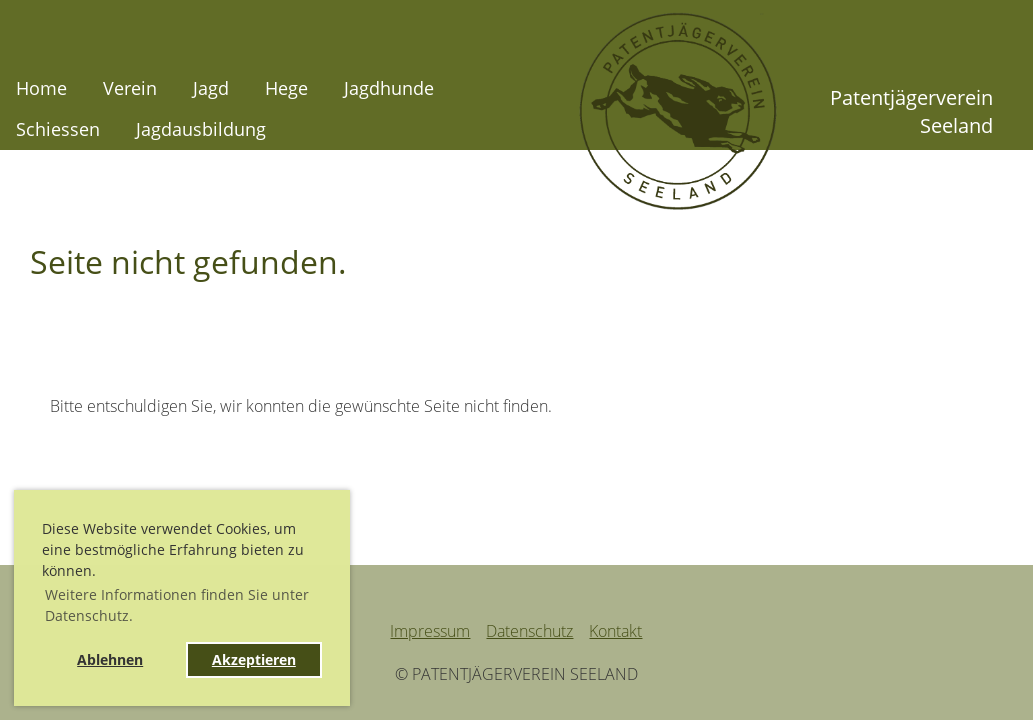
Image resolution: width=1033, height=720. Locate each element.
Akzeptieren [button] (254, 659)
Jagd (211, 88)
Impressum (430, 631)
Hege (286, 88)
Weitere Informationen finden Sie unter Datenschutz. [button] (177, 605)
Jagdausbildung (201, 129)
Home (41, 88)
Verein (130, 88)
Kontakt (615, 631)
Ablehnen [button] (110, 659)
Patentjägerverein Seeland (911, 111)
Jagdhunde (389, 88)
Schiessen (58, 129)
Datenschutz (529, 631)
